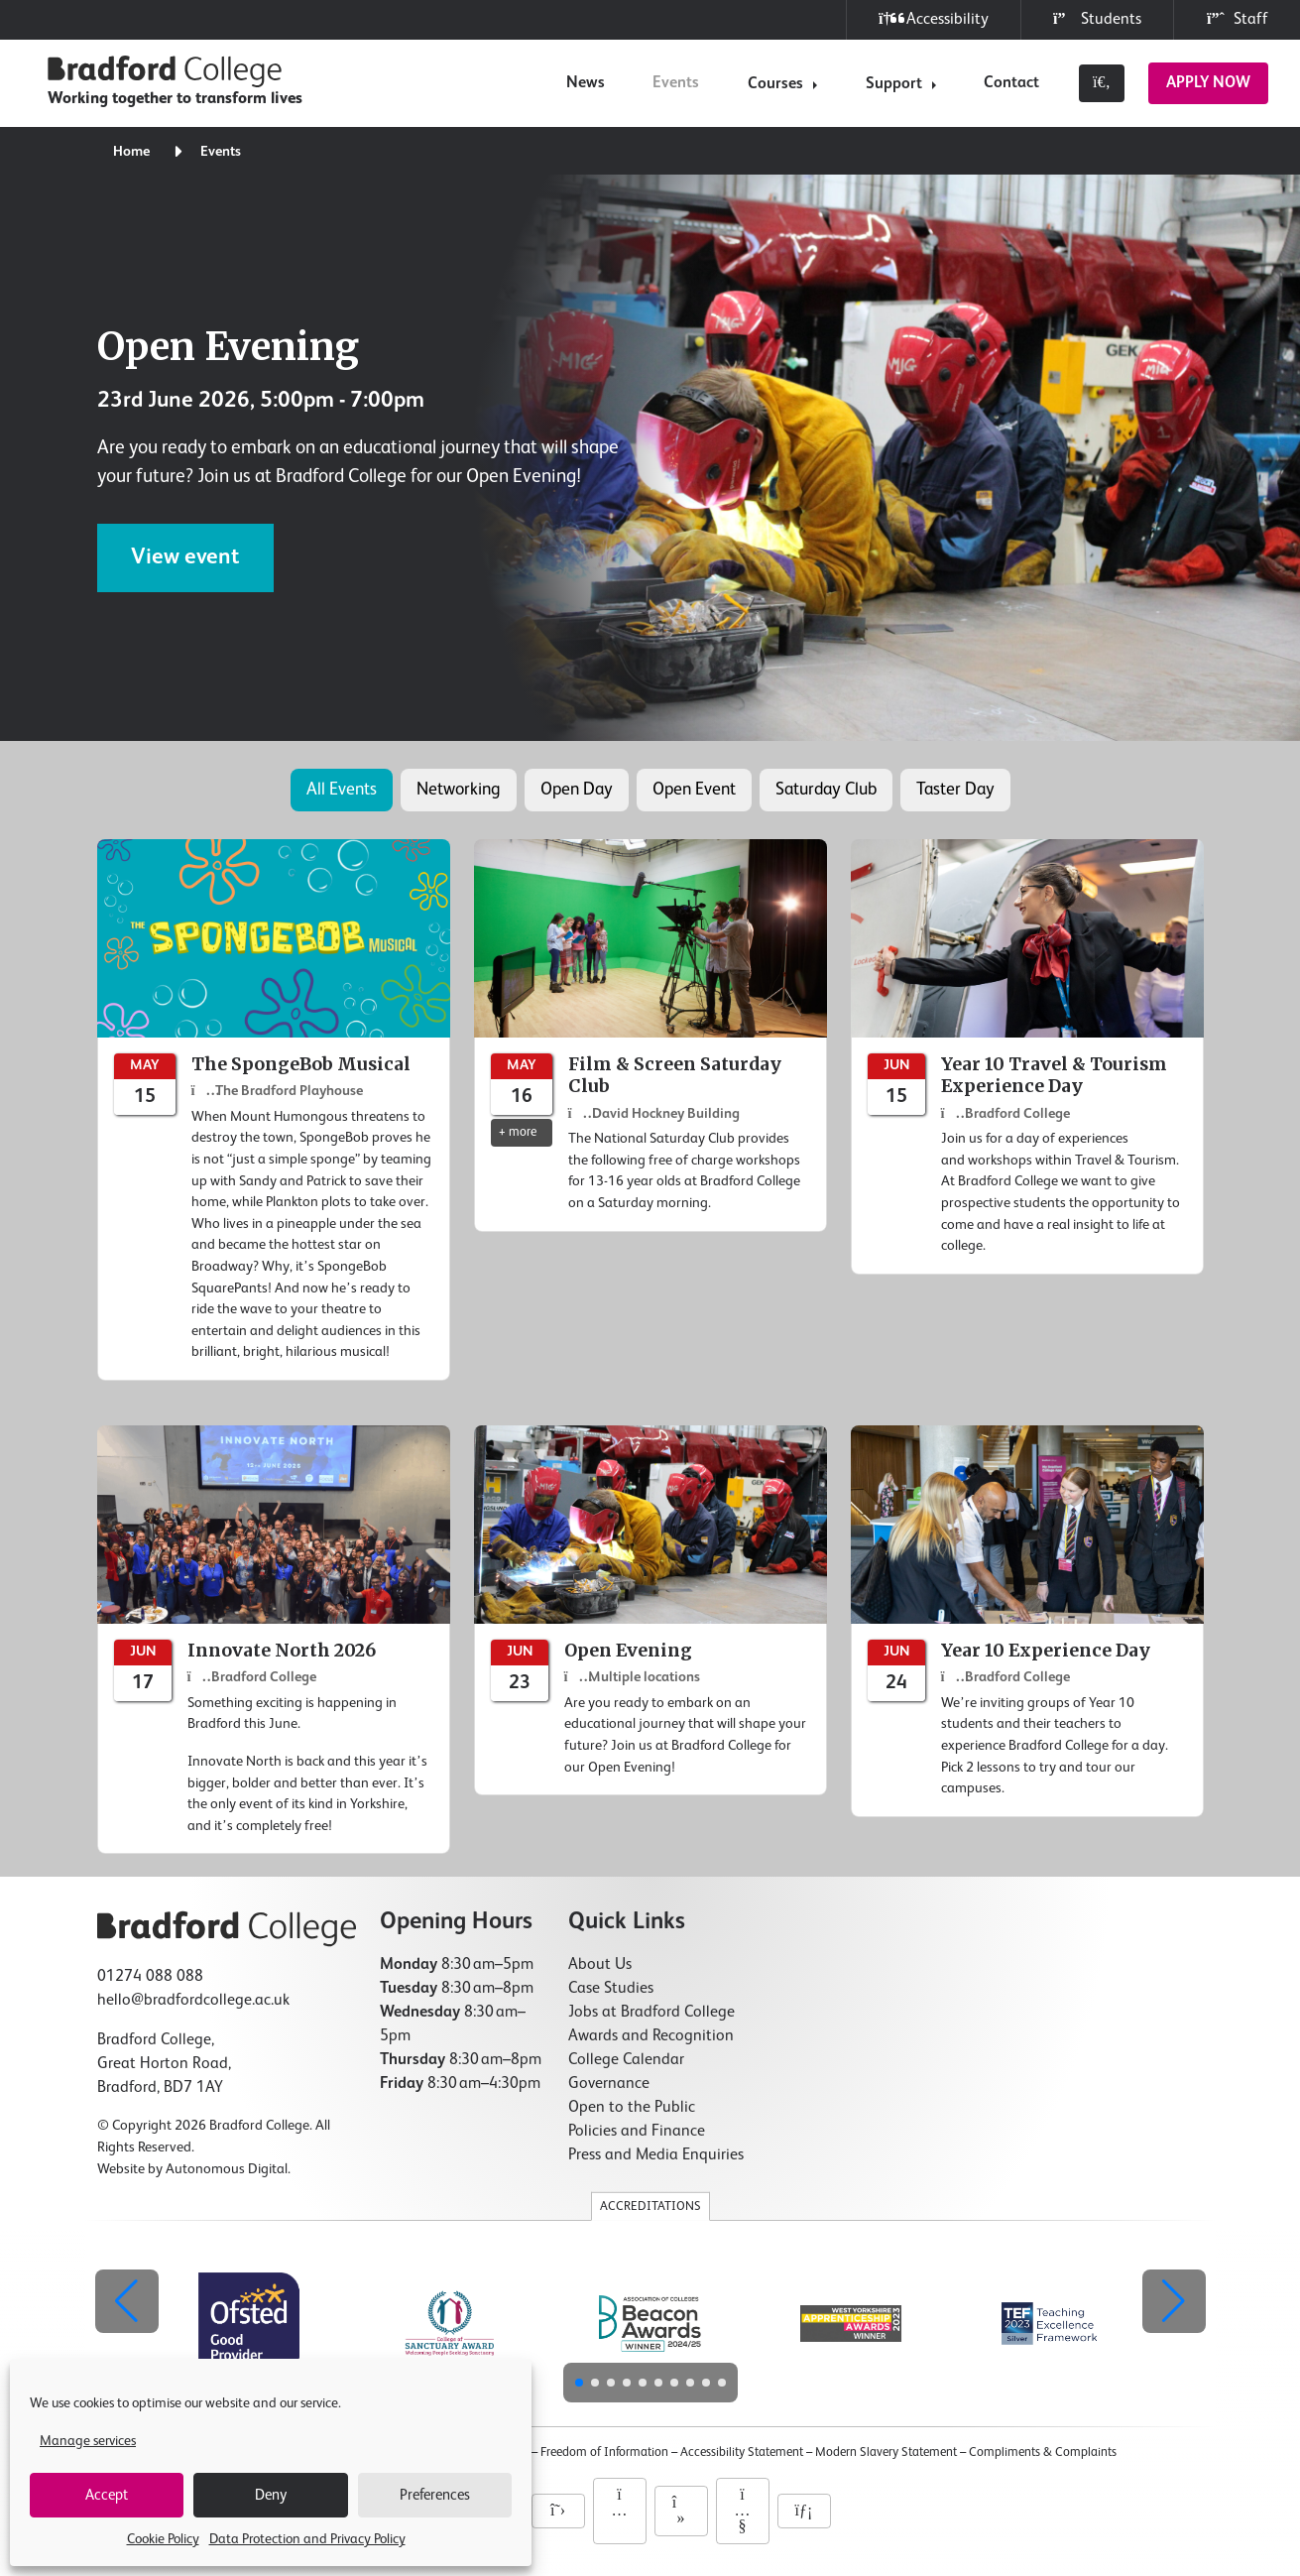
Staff (1237, 19)
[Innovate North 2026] (273, 1640)
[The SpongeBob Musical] (273, 1110)
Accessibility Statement (741, 2452)
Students (1097, 19)
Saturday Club (826, 789)
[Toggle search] (1101, 83)
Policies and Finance (636, 2132)
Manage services (88, 2441)
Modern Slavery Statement (886, 2452)
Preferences (435, 2495)
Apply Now (1208, 83)
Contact (1011, 83)
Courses (775, 84)
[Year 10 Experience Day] (1027, 1621)
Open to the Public (631, 2108)
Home (131, 152)
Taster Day (955, 789)
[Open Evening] (650, 1610)
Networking (458, 789)
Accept (106, 2495)
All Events (341, 789)
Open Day (576, 789)
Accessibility (934, 19)
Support (894, 84)
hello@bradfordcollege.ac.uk (193, 2001)
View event (185, 557)
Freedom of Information (604, 2452)
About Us (600, 1965)
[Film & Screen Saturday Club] (650, 1035)
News (585, 83)
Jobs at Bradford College (651, 2013)
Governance (609, 2084)
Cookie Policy (163, 2539)
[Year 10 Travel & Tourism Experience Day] (1027, 1057)
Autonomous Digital (227, 2169)
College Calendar (626, 2060)
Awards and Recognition (651, 2036)
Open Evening (228, 346)
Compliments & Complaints (1043, 2452)
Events (675, 83)
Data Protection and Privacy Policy (307, 2539)
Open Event (694, 789)
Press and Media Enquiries (656, 2155)
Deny (271, 2495)
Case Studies (610, 1989)
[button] (1174, 2301)
